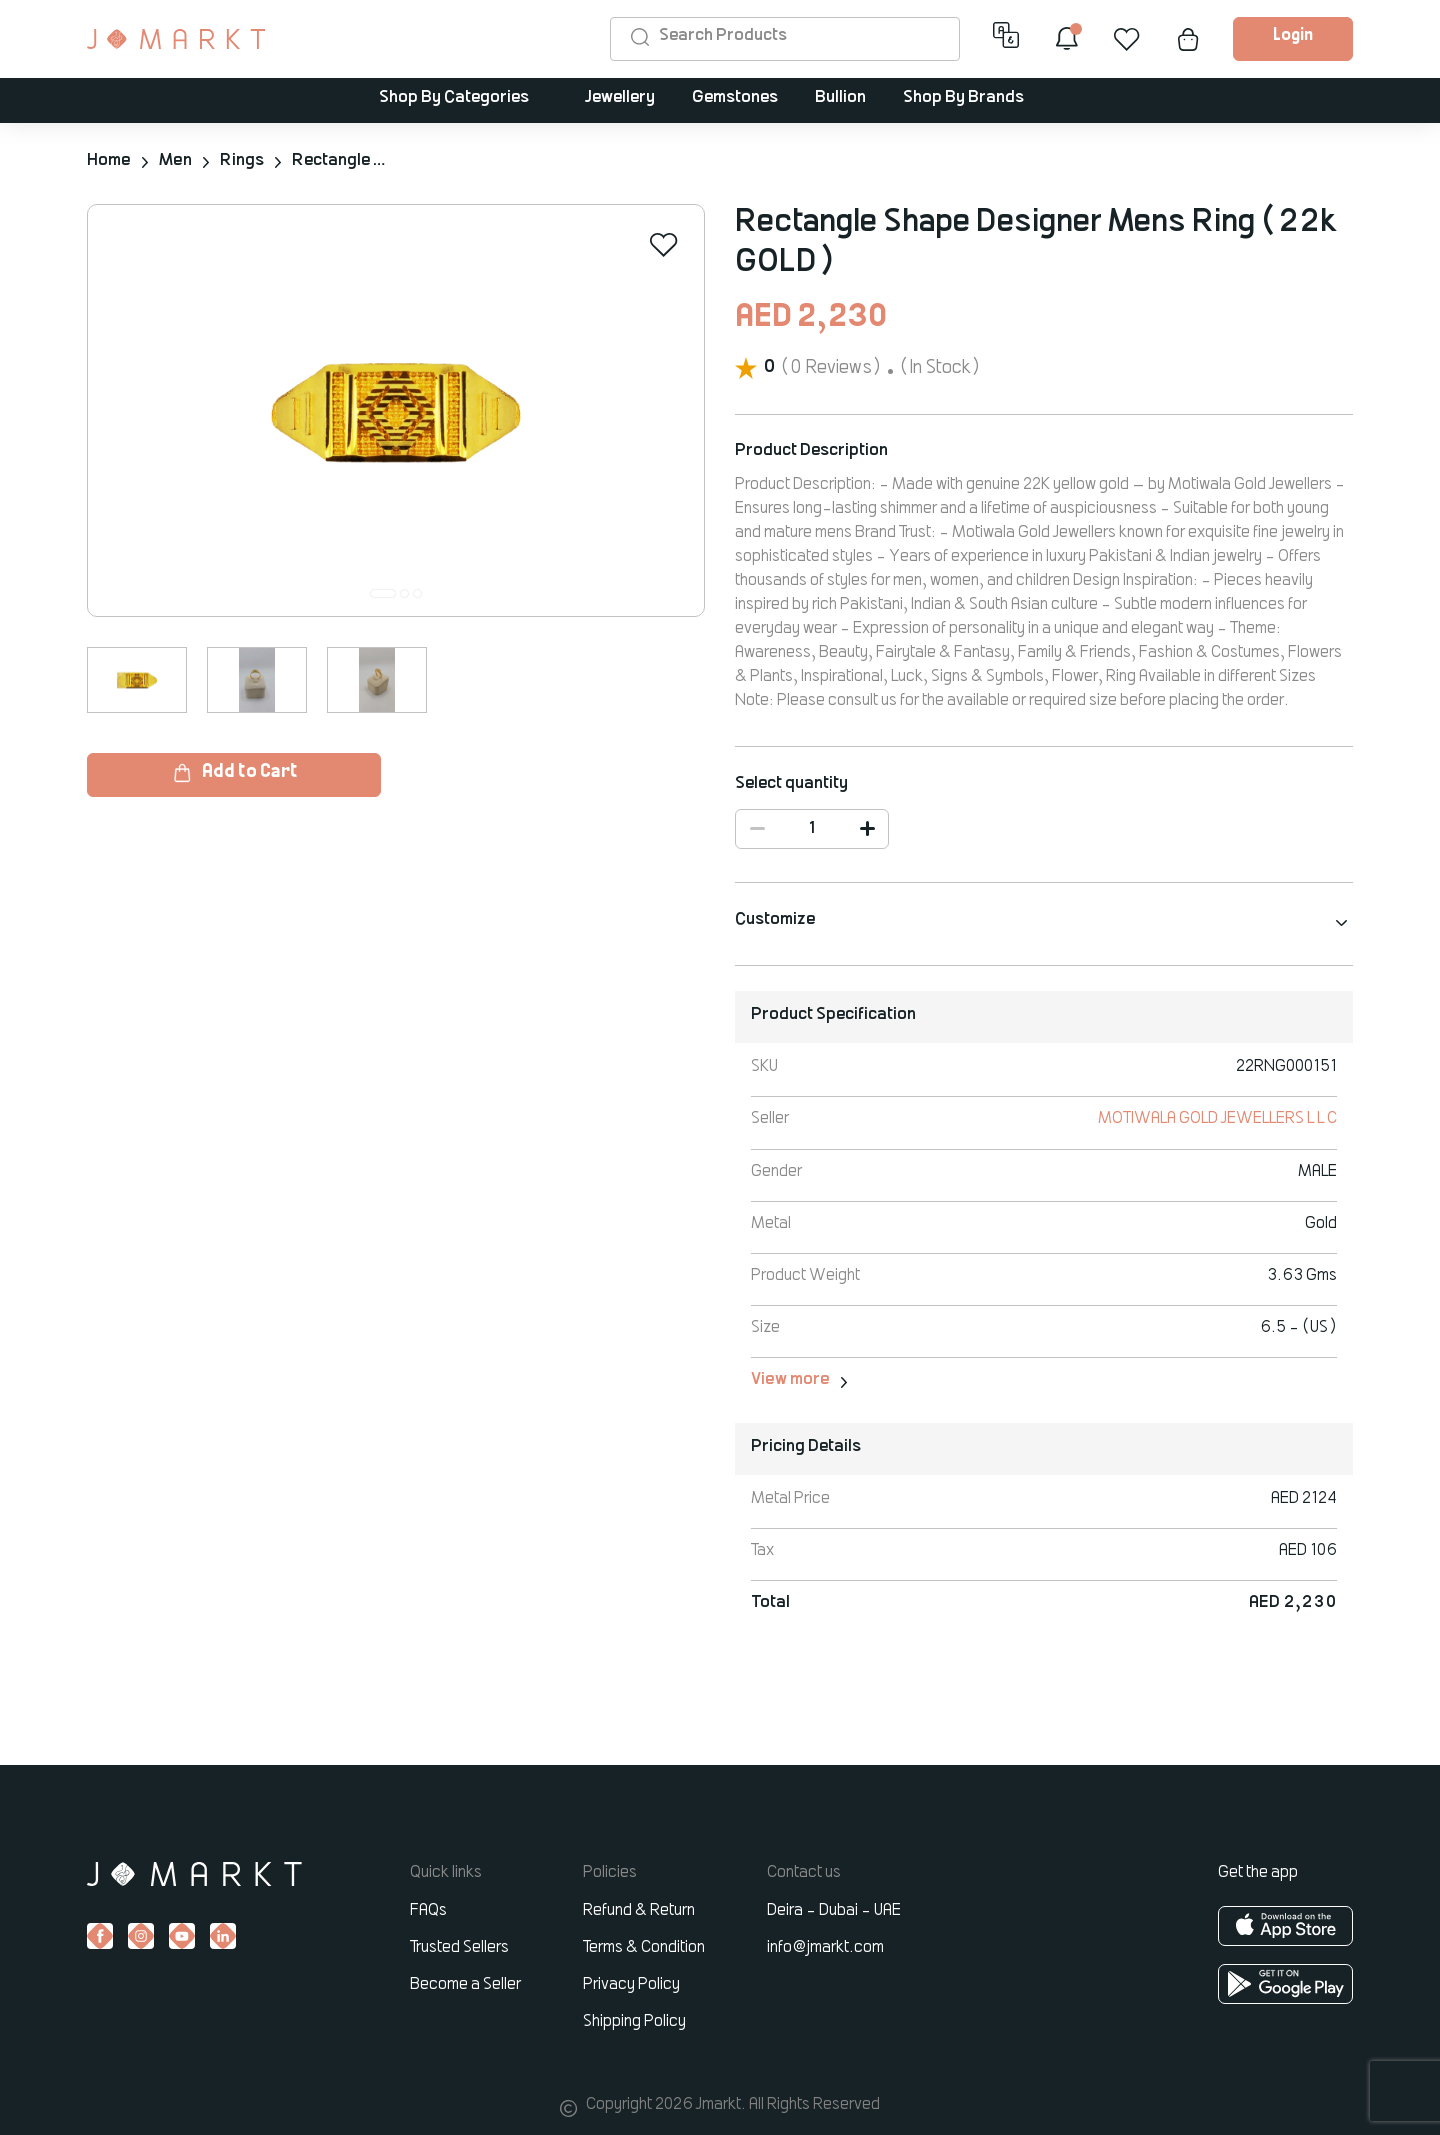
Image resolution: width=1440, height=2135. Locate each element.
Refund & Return (639, 1909)
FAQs (428, 1909)
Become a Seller (465, 1983)
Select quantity (791, 783)
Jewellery (620, 98)
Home (108, 161)
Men (174, 161)
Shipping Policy (634, 2020)
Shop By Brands (963, 98)
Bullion (840, 98)
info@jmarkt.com (825, 1946)
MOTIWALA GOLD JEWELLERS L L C (1217, 1118)
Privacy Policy (631, 1983)
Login (1293, 36)
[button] (383, 592)
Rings (240, 161)
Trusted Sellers (459, 1946)
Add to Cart (234, 772)
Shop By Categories (454, 98)
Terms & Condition (644, 1946)
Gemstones (735, 98)
